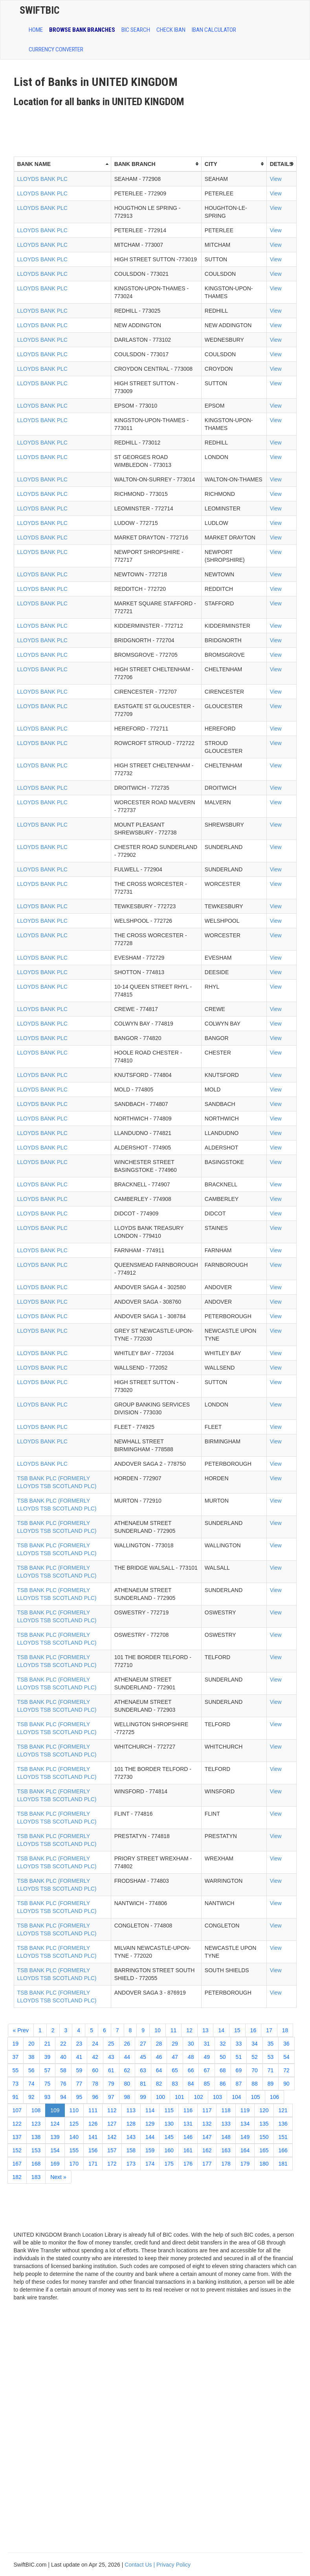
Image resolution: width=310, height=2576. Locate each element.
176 (188, 2164)
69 (239, 2070)
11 (174, 2030)
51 (239, 2057)
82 (159, 2083)
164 (244, 2150)
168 (35, 2164)
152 (17, 2150)
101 (179, 2097)
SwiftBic (39, 10)
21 (47, 2043)
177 (206, 2164)
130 (168, 2124)
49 (207, 2057)
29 (175, 2043)
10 (157, 2030)
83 (175, 2083)
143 (131, 2137)
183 (35, 2177)
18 (285, 2030)
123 (35, 2124)
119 (244, 2110)
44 (127, 2057)
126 (92, 2124)
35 (271, 2043)
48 (191, 2057)
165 (263, 2150)
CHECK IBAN (170, 29)
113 (131, 2110)
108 (35, 2110)
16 (253, 2030)
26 (127, 2043)
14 (221, 2030)
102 (198, 2097)
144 (149, 2137)
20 (31, 2043)
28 (159, 2043)
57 (47, 2070)
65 (175, 2070)
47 (175, 2057)
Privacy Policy (173, 2564)
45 (143, 2057)
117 (206, 2110)
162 (206, 2150)
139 (54, 2137)
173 (131, 2164)
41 (79, 2057)
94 (63, 2097)
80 (127, 2083)
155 (74, 2150)
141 (92, 2137)
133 (225, 2124)
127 (111, 2124)
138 (35, 2137)
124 (54, 2124)
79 (111, 2083)
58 (63, 2070)
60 (95, 2070)
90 (286, 2083)
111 (92, 2110)
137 (17, 2137)
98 (127, 2097)
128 (131, 2124)
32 (223, 2043)
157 (111, 2150)
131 (188, 2124)
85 (207, 2083)
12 (189, 2030)
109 (54, 2110)
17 (269, 2030)
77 (79, 2083)
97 (111, 2097)
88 (254, 2083)
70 (254, 2070)
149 (244, 2137)
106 (274, 2097)
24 (95, 2043)
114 (149, 2110)
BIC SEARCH (135, 29)
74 (31, 2083)
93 (47, 2097)
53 (271, 2057)
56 (31, 2070)
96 (95, 2097)
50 (223, 2057)
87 (239, 2083)
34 (254, 2043)
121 (283, 2110)
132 (206, 2124)
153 (35, 2150)
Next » (58, 2177)
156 (92, 2150)
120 (263, 2110)
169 (54, 2164)
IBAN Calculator (214, 29)
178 (225, 2164)
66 (191, 2070)
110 (74, 2110)
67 (207, 2070)
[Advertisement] (157, 129)
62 (127, 2070)
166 (283, 2150)
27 (143, 2043)
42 (95, 2057)
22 (63, 2043)
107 (17, 2110)
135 (263, 2124)
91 (16, 2097)
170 (74, 2164)
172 (111, 2164)
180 (263, 2164)
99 (143, 2097)
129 (149, 2124)
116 (188, 2110)
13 (205, 2030)
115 (168, 2110)
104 (236, 2097)
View (276, 179)
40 (63, 2057)
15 (237, 2030)
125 (74, 2124)
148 (225, 2137)
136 (283, 2124)
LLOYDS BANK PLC (42, 179)
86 (223, 2083)
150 (263, 2137)
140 (74, 2137)
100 (160, 2097)
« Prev (21, 2030)
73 (16, 2083)
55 (16, 2070)
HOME (36, 29)
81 (143, 2083)
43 (111, 2057)
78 (95, 2083)
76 (63, 2083)
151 (283, 2137)
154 (54, 2150)
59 (79, 2070)
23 (79, 2043)
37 (16, 2057)
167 (17, 2164)
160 (168, 2150)
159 (149, 2150)
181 (283, 2164)
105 (255, 2097)
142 (111, 2137)
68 (223, 2070)
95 (79, 2097)
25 (111, 2043)
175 (168, 2164)
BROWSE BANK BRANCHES (82, 29)
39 (47, 2057)
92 (31, 2097)
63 (143, 2070)
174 (149, 2164)
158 (131, 2150)
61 (111, 2070)
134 (244, 2124)
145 (168, 2137)
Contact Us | (140, 2564)
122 (17, 2124)
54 (286, 2057)
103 (217, 2097)
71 (271, 2070)
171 (92, 2164)
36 (286, 2043)
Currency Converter (56, 49)
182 (17, 2177)
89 (271, 2083)
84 (191, 2083)
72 (286, 2070)
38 (31, 2057)
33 (239, 2043)
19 (16, 2043)
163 (225, 2150)
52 (254, 2057)
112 (111, 2110)
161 (188, 2150)
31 (207, 2043)
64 (159, 2070)
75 (47, 2083)
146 (188, 2137)
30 (191, 2043)
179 (244, 2164)
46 (159, 2057)
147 (206, 2137)
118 (225, 2110)
